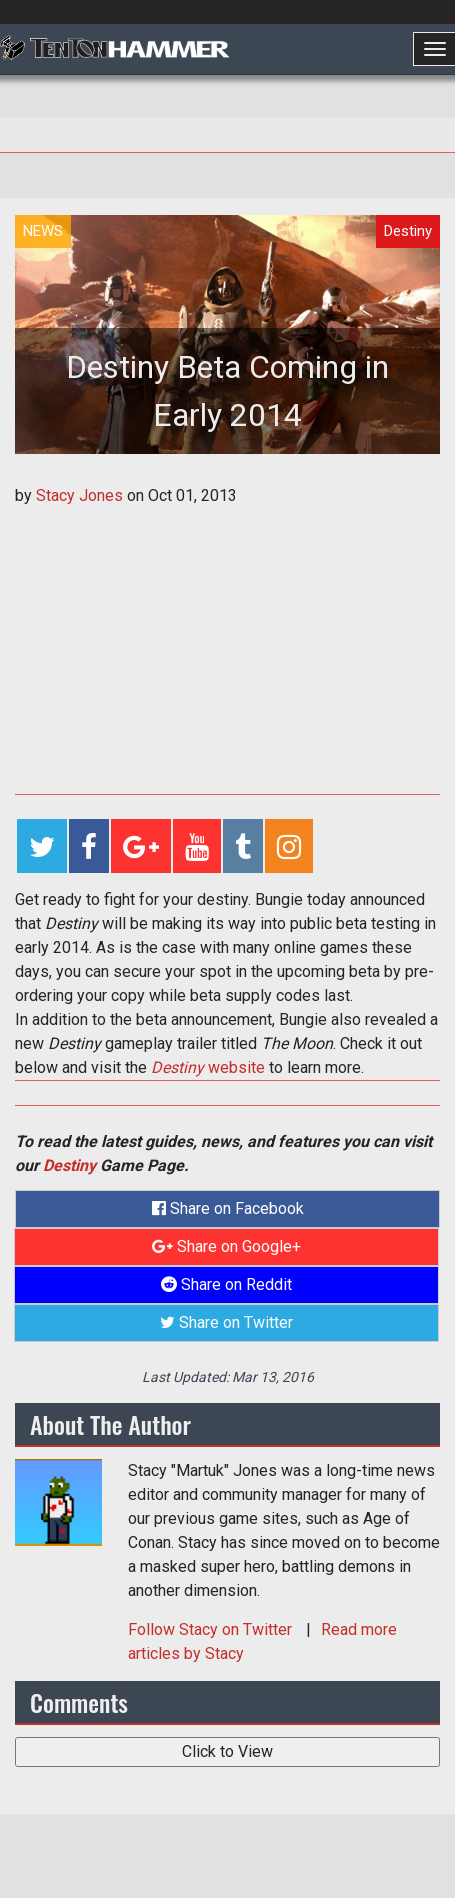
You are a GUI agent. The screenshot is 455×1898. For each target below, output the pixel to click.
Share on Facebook (228, 1208)
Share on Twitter (226, 1322)
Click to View (227, 1751)
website (208, 1067)
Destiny (69, 1165)
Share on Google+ (226, 1246)
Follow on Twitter (212, 1629)
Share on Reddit (226, 1284)
